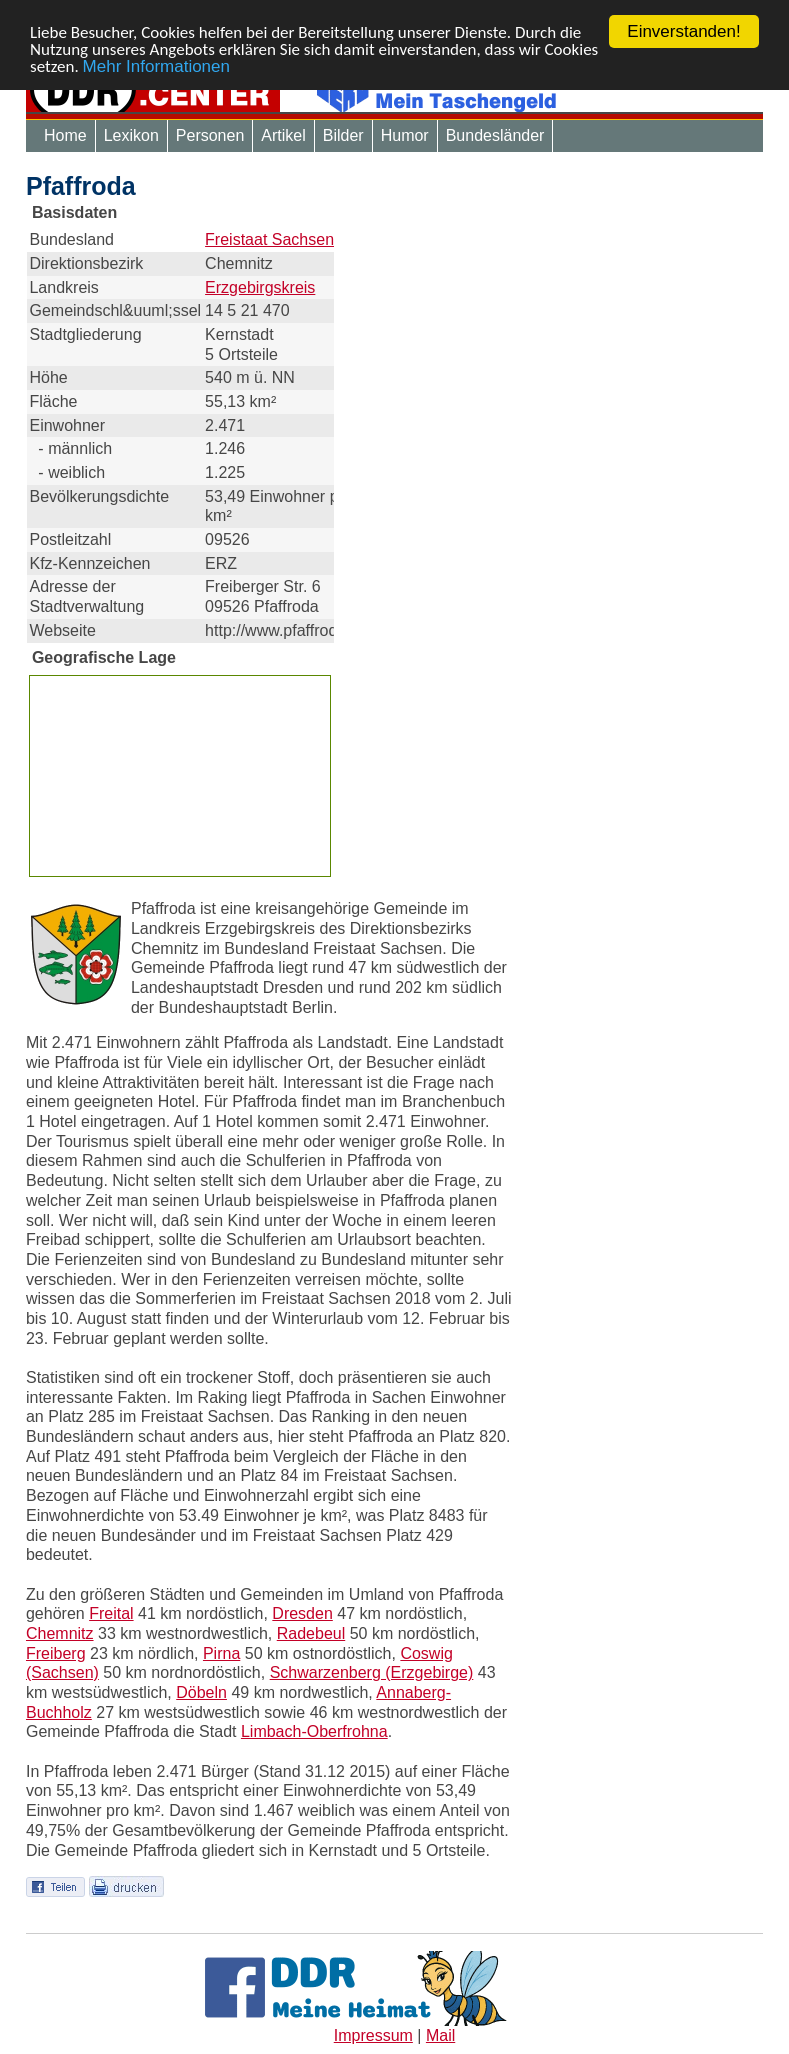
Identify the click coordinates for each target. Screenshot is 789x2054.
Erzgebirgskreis (260, 286)
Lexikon (131, 135)
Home (65, 135)
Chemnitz (60, 1633)
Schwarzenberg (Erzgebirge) (372, 1672)
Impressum (373, 2035)
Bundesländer (495, 135)
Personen (210, 135)
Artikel (283, 135)
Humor (405, 135)
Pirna (221, 1653)
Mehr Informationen (156, 65)
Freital (111, 1613)
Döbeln (201, 1692)
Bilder (343, 135)
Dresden (302, 1613)
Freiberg (56, 1653)
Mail (440, 2035)
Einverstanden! (683, 31)
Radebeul (311, 1633)
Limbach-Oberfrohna (314, 1731)
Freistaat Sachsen (269, 239)
